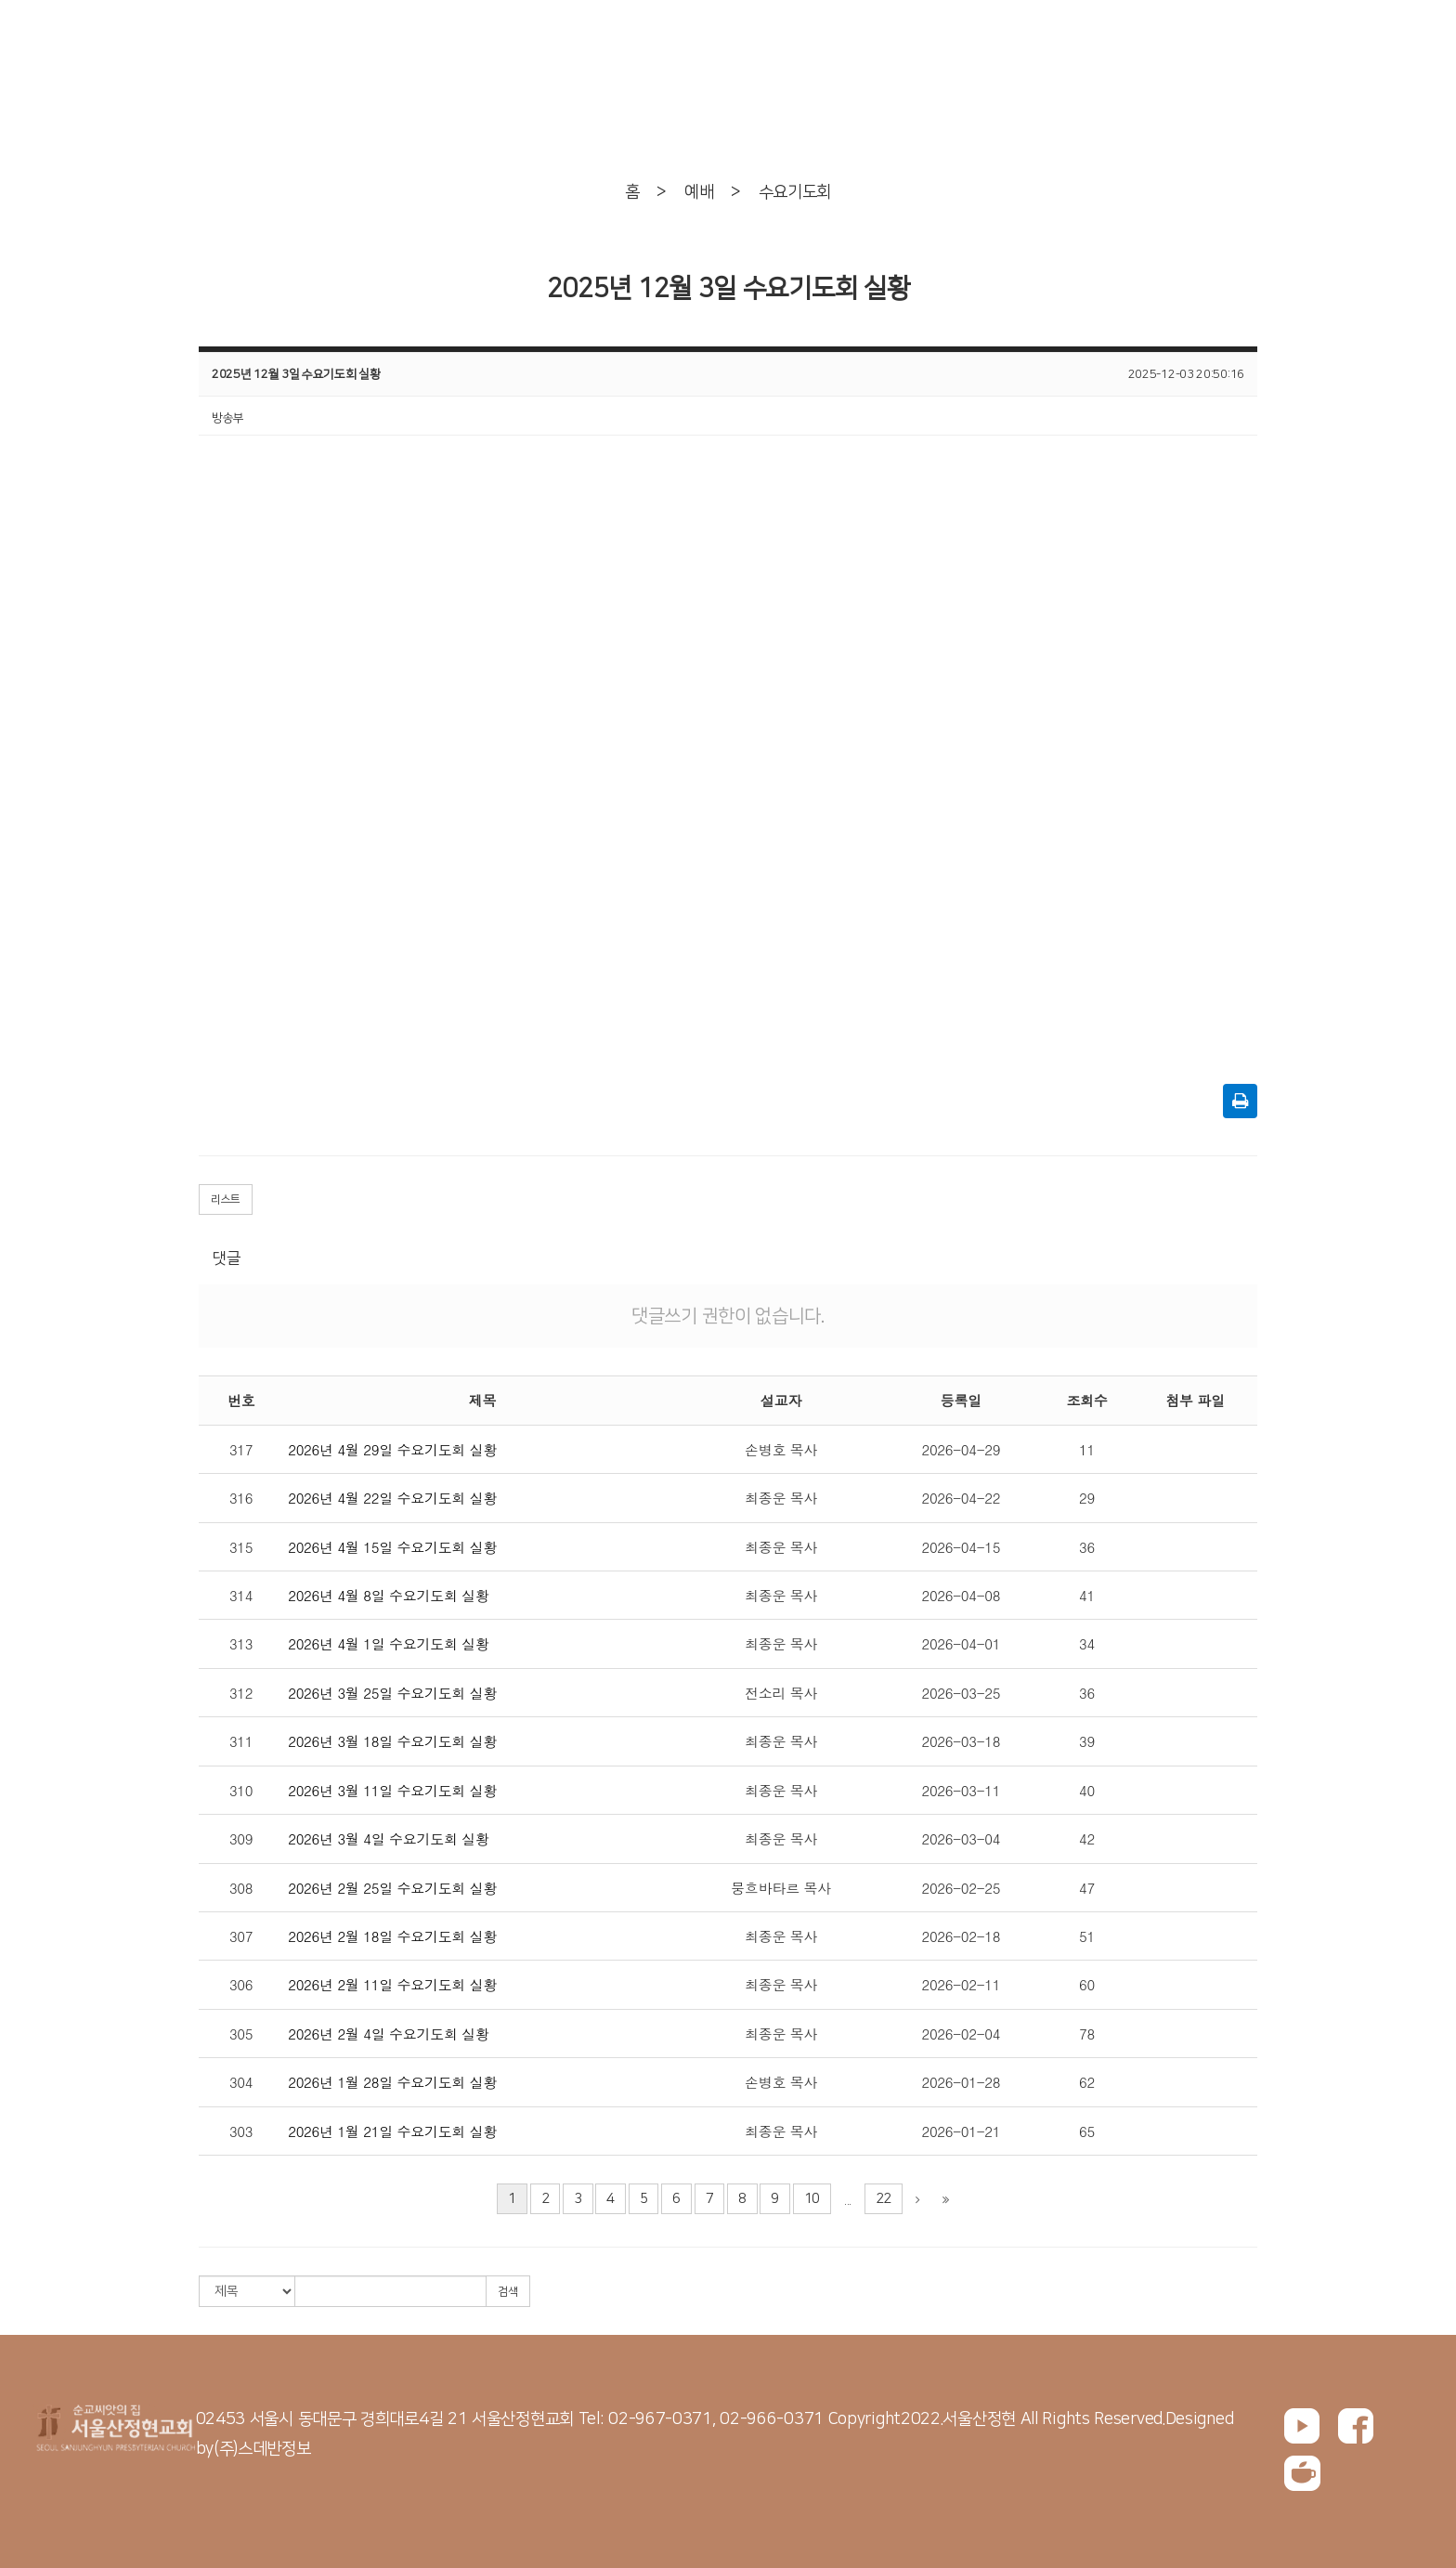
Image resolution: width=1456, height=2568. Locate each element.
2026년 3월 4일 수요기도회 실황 (388, 1838)
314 (241, 1595)
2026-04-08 (960, 1595)
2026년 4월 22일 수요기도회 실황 (392, 1497)
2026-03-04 (960, 1838)
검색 (508, 2292)
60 (1087, 1984)
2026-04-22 (960, 1497)
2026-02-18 (960, 1936)
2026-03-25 (960, 1692)
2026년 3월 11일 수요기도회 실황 (392, 1790)
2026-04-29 (960, 1449)
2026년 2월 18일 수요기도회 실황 (392, 1936)
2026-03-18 (960, 1741)
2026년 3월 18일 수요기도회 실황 (392, 1741)
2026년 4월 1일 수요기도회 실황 (388, 1643)
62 (1087, 2082)
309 (241, 1838)
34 (1087, 1643)
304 (241, 2082)
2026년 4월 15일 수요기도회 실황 (392, 1547)
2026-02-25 (960, 1887)
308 (241, 1887)
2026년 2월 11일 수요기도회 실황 (392, 1984)
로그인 (1244, 42)
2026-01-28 (960, 2082)
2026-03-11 (960, 1790)
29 (1087, 1497)
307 (241, 1936)
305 (241, 2033)
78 (1087, 2033)
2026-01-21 (960, 2131)
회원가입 (1330, 42)
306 (241, 1984)
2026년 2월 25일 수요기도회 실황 (392, 1887)
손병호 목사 (781, 1449)
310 (241, 1790)
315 (241, 1547)
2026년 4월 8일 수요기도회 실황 (388, 1595)
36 (1087, 1547)
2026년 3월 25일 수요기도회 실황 (392, 1692)
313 (241, 1643)
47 (1087, 1887)
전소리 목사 (781, 1692)
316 (241, 1497)
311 (241, 1741)
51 (1087, 1936)
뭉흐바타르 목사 (781, 1887)
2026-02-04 (960, 2033)
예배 (698, 192)
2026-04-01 (960, 1643)
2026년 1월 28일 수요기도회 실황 (392, 2082)
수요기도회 (795, 192)
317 (241, 1449)
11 (1087, 1449)
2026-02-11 (960, 1984)
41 (1087, 1595)
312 (241, 1692)
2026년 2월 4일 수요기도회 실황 (388, 2033)
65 (1087, 2131)
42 (1087, 1838)
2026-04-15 (960, 1547)
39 (1087, 1741)
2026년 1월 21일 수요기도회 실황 (392, 2131)
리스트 (225, 1199)
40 (1087, 1790)
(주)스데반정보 (262, 2449)
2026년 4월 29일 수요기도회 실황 (392, 1449)
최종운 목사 (781, 1497)
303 (241, 2131)
